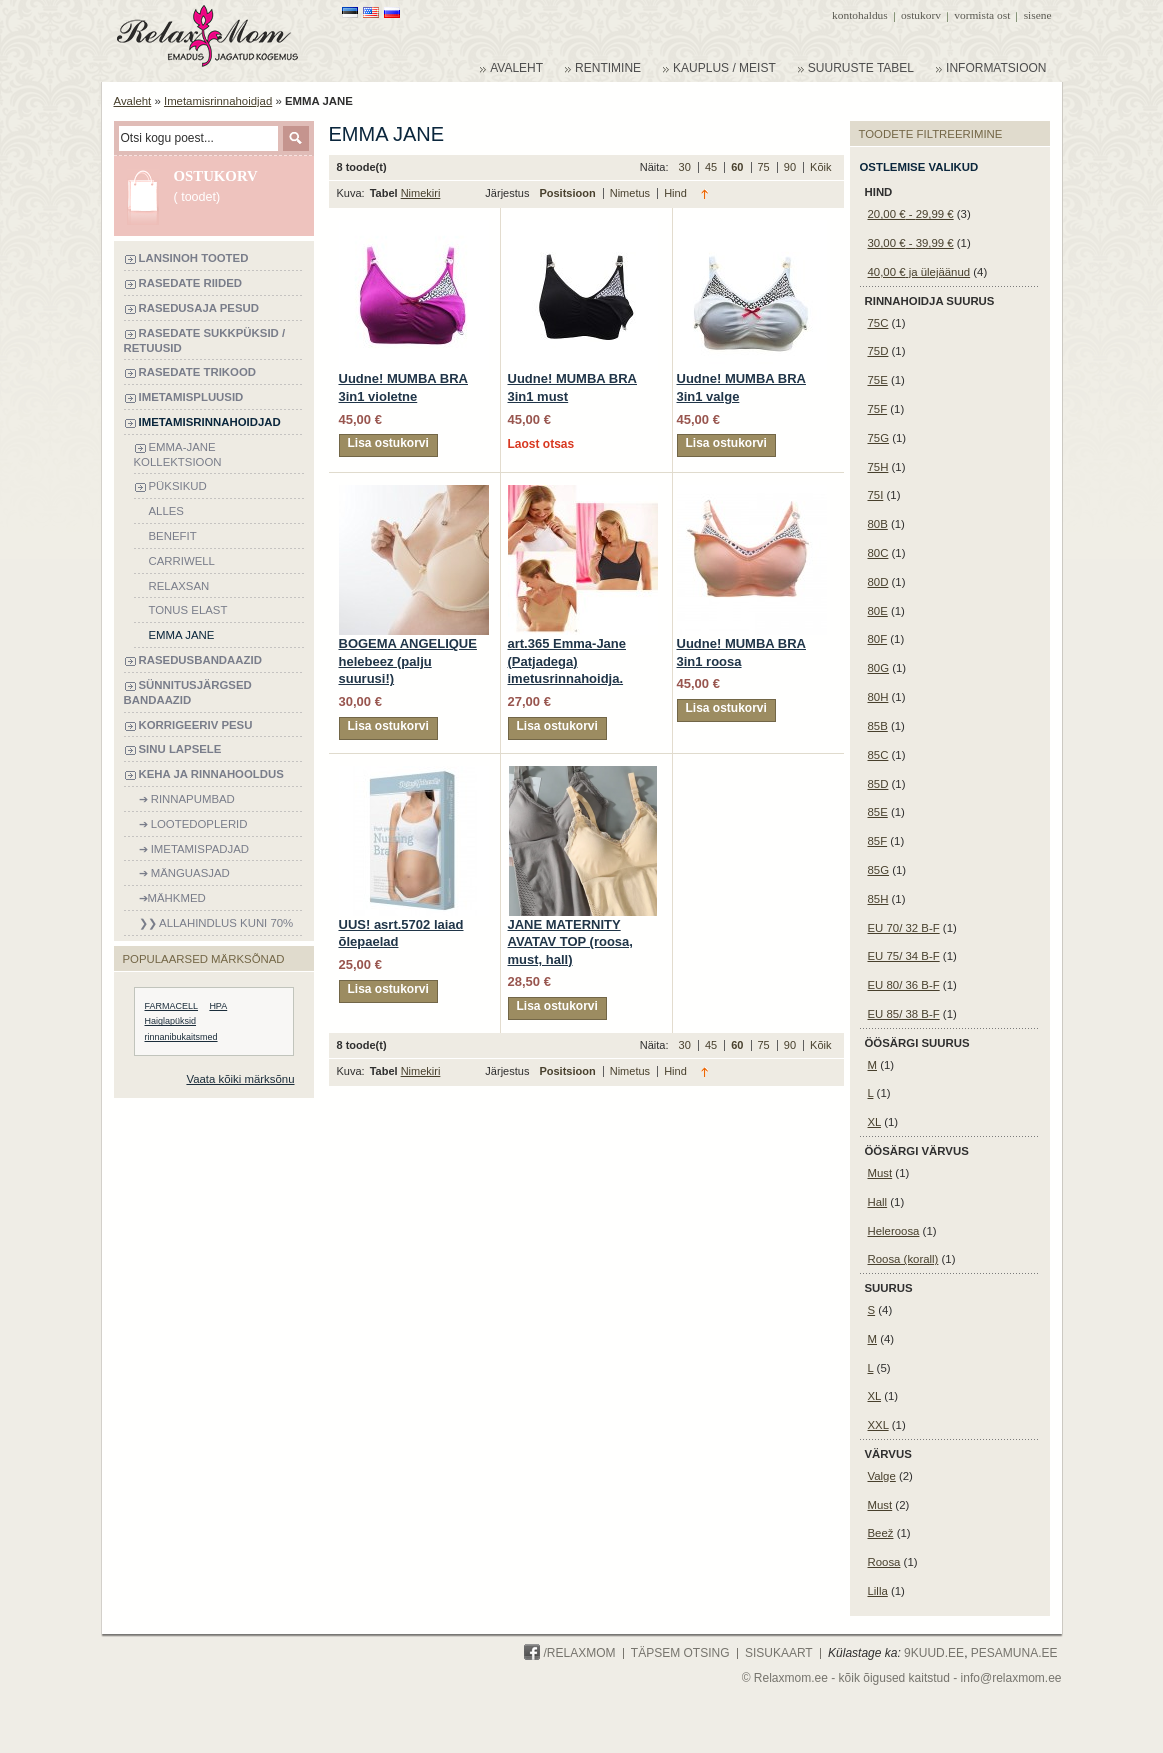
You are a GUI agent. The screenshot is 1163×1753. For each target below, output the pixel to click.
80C (878, 553)
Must (880, 1173)
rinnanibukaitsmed (181, 1037)
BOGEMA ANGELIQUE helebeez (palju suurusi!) (408, 661)
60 (738, 167)
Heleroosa (894, 1231)
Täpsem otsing (680, 1653)
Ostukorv (921, 15)
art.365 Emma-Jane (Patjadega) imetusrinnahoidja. (567, 661)
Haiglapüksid (171, 1021)
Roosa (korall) (903, 1259)
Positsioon (568, 193)
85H (878, 899)
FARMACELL (172, 1006)
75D (878, 351)
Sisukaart (779, 1653)
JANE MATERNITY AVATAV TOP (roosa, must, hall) (570, 942)
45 (712, 167)
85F (878, 841)
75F (878, 409)
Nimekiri (421, 193)
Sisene (1038, 15)
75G (879, 438)
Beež (881, 1533)
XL (875, 1122)
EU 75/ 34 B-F (904, 956)
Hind (675, 193)
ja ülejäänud (919, 272)
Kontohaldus (860, 15)
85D (878, 784)
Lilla (878, 1591)
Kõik (820, 167)
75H (878, 467)
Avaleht (133, 101)
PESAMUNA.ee (1014, 1653)
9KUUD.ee (934, 1653)
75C (878, 323)
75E (878, 380)
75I (876, 495)
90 (791, 167)
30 (686, 167)
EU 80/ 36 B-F (904, 985)
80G (879, 668)
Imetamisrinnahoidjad (218, 101)
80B (878, 524)
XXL (878, 1425)
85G (879, 870)
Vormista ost (982, 15)
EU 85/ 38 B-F (904, 1014)
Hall (878, 1202)
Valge (882, 1476)
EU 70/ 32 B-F (904, 928)
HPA (218, 1006)
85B (878, 726)
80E (878, 611)
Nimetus (631, 193)
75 (765, 167)
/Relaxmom (569, 1653)
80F (878, 639)
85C (878, 755)
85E (878, 812)
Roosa (884, 1562)
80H (878, 697)
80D (878, 582)
